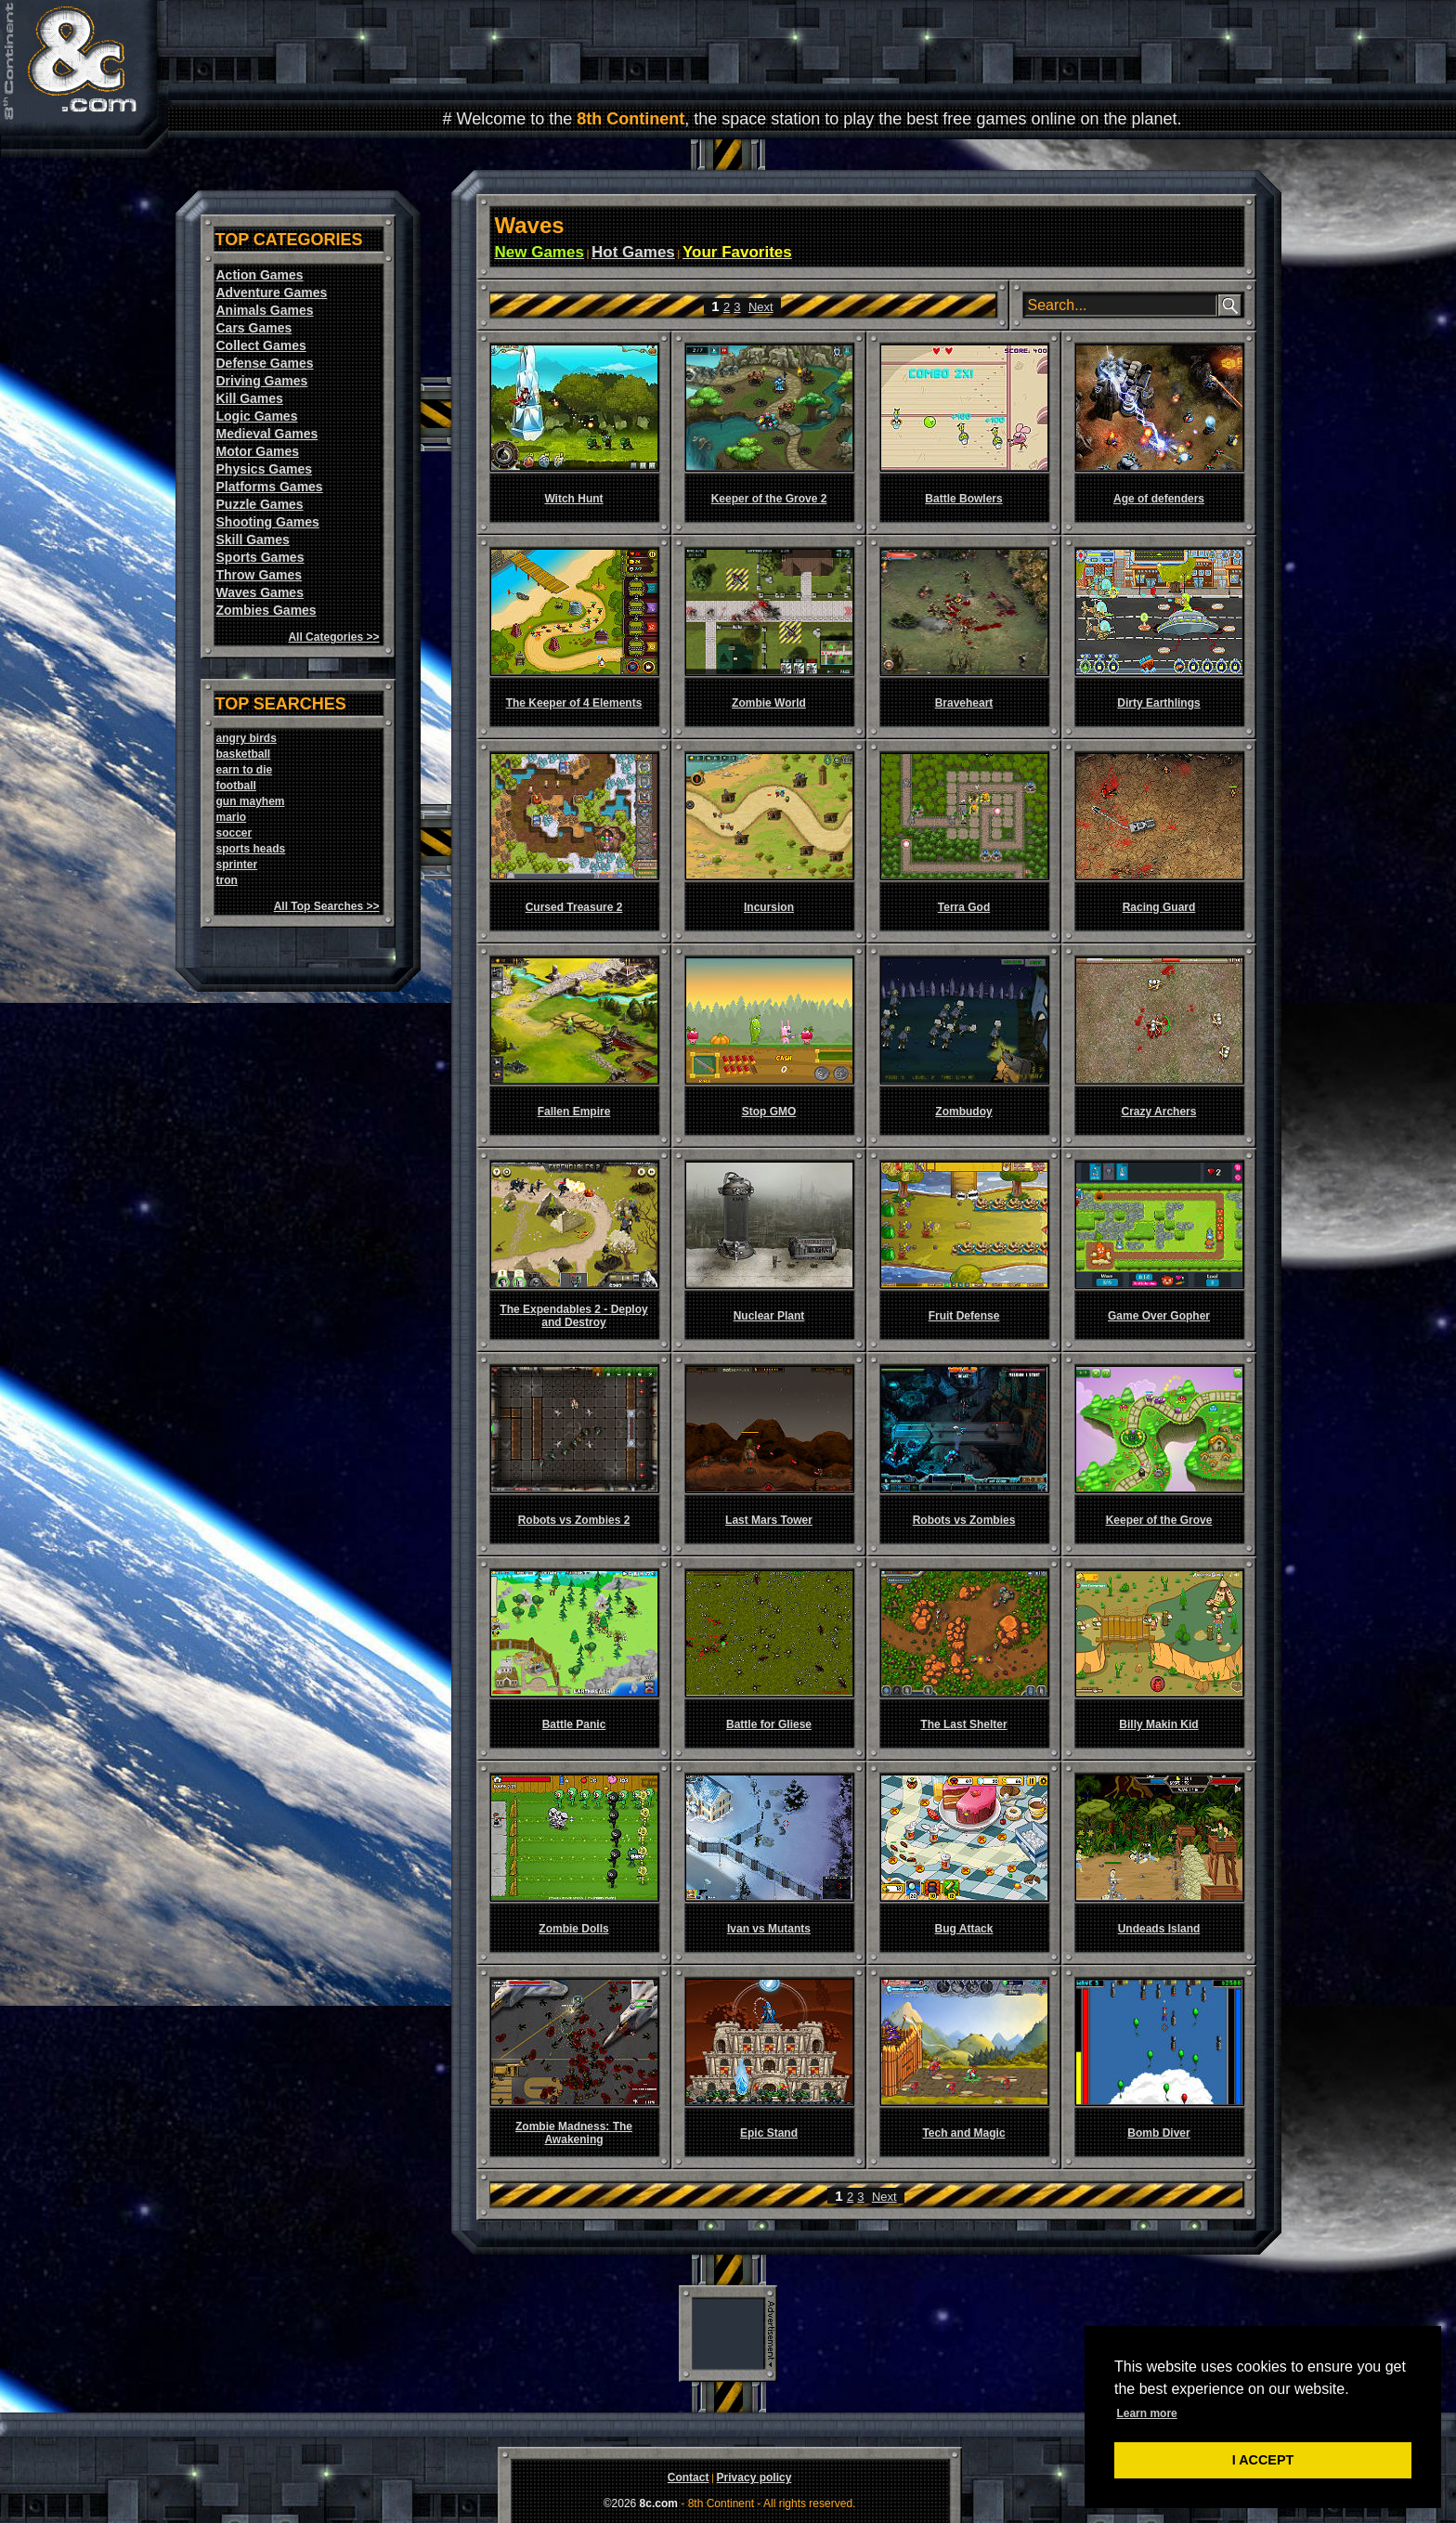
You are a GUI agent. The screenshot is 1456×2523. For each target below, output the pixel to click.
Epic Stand (769, 2132)
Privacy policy (754, 2477)
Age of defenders (1158, 498)
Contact (688, 2477)
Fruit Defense (964, 1315)
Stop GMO (769, 1111)
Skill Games (253, 539)
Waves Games (260, 592)
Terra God (964, 907)
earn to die (244, 769)
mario (231, 817)
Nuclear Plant (769, 1315)
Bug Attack (964, 1928)
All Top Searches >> (327, 906)
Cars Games (254, 327)
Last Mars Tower (768, 1520)
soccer (234, 832)
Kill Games (249, 398)
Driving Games (262, 380)
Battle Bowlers (963, 498)
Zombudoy (963, 1111)
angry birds (246, 738)
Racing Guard (1159, 907)
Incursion (769, 907)
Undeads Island (1159, 1928)
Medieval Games (267, 433)
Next (761, 307)
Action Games (260, 274)
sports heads (251, 848)
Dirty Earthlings (1158, 702)
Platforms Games (269, 486)
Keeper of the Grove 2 (769, 498)
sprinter (237, 864)
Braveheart (964, 702)
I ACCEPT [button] (1263, 2459)
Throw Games (259, 574)
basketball (243, 754)
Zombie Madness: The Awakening (573, 2133)
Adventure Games (272, 292)
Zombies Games (266, 610)
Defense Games (265, 363)
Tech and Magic (963, 2132)
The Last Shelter (963, 1724)
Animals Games (265, 310)
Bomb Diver (1158, 2132)
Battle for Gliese (769, 1724)
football (236, 785)
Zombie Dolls (573, 1928)
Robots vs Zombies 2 (574, 1520)
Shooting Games (267, 521)
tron (227, 880)
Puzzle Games (260, 504)
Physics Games (264, 469)
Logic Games (257, 416)
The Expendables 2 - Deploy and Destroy (573, 1316)
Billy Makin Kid (1158, 1724)
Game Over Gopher (1159, 1315)
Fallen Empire (574, 1111)
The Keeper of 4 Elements (574, 702)
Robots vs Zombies (964, 1520)
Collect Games (261, 345)
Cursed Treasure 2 (574, 907)
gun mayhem (250, 801)
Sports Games (260, 557)
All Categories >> (333, 637)
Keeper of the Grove (1159, 1520)
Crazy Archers (1159, 1111)
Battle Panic (574, 1724)
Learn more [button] (1146, 2413)
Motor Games (257, 451)
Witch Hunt (573, 498)
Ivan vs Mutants (769, 1928)
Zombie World (769, 702)
